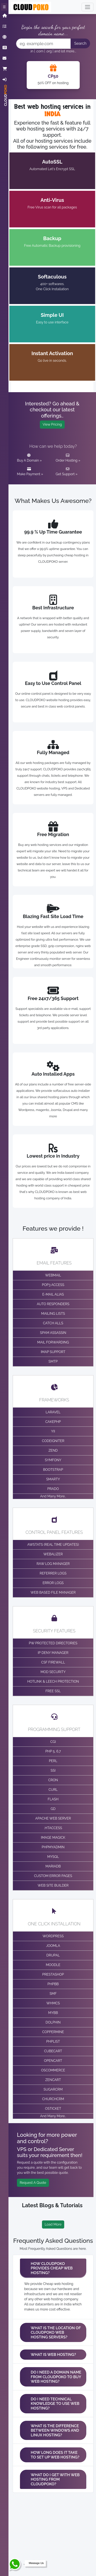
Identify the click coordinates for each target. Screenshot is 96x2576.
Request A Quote (33, 2183)
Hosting (5, 26)
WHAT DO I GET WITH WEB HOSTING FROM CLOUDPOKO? (55, 2479)
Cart (5, 69)
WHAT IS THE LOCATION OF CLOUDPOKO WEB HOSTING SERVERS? (56, 2332)
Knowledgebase (5, 47)
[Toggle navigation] (87, 7)
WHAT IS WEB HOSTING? (53, 2354)
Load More (53, 2224)
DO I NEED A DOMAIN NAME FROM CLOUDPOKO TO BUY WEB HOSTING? (56, 2377)
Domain (5, 37)
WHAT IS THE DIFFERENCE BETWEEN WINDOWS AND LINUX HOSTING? (55, 2430)
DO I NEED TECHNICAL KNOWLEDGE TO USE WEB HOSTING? (55, 2403)
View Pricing (52, 424)
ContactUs (5, 58)
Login (5, 79)
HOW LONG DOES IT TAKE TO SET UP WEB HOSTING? (55, 2454)
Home (5, 15)
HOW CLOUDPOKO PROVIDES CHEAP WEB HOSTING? (52, 2268)
